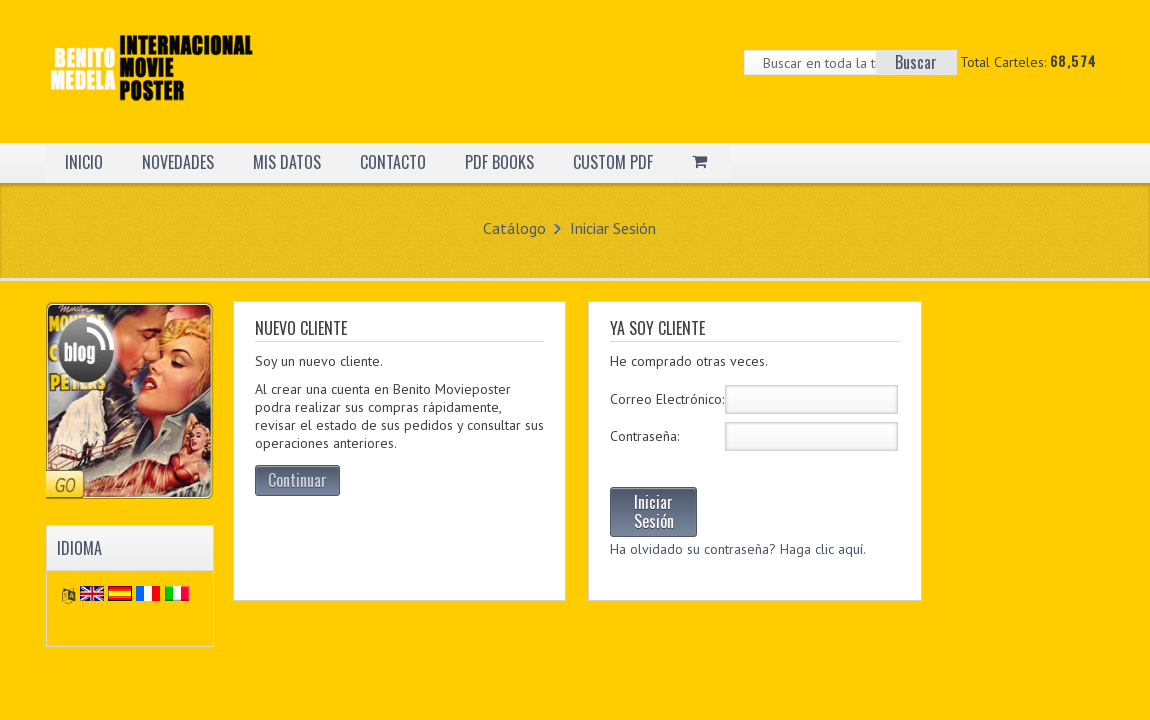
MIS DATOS (287, 162)
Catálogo (514, 228)
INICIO (84, 162)
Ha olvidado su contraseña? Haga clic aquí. (738, 549)
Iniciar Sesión (613, 228)
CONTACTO (393, 162)
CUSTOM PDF (613, 162)
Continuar (297, 480)
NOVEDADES (178, 162)
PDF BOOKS (499, 162)
